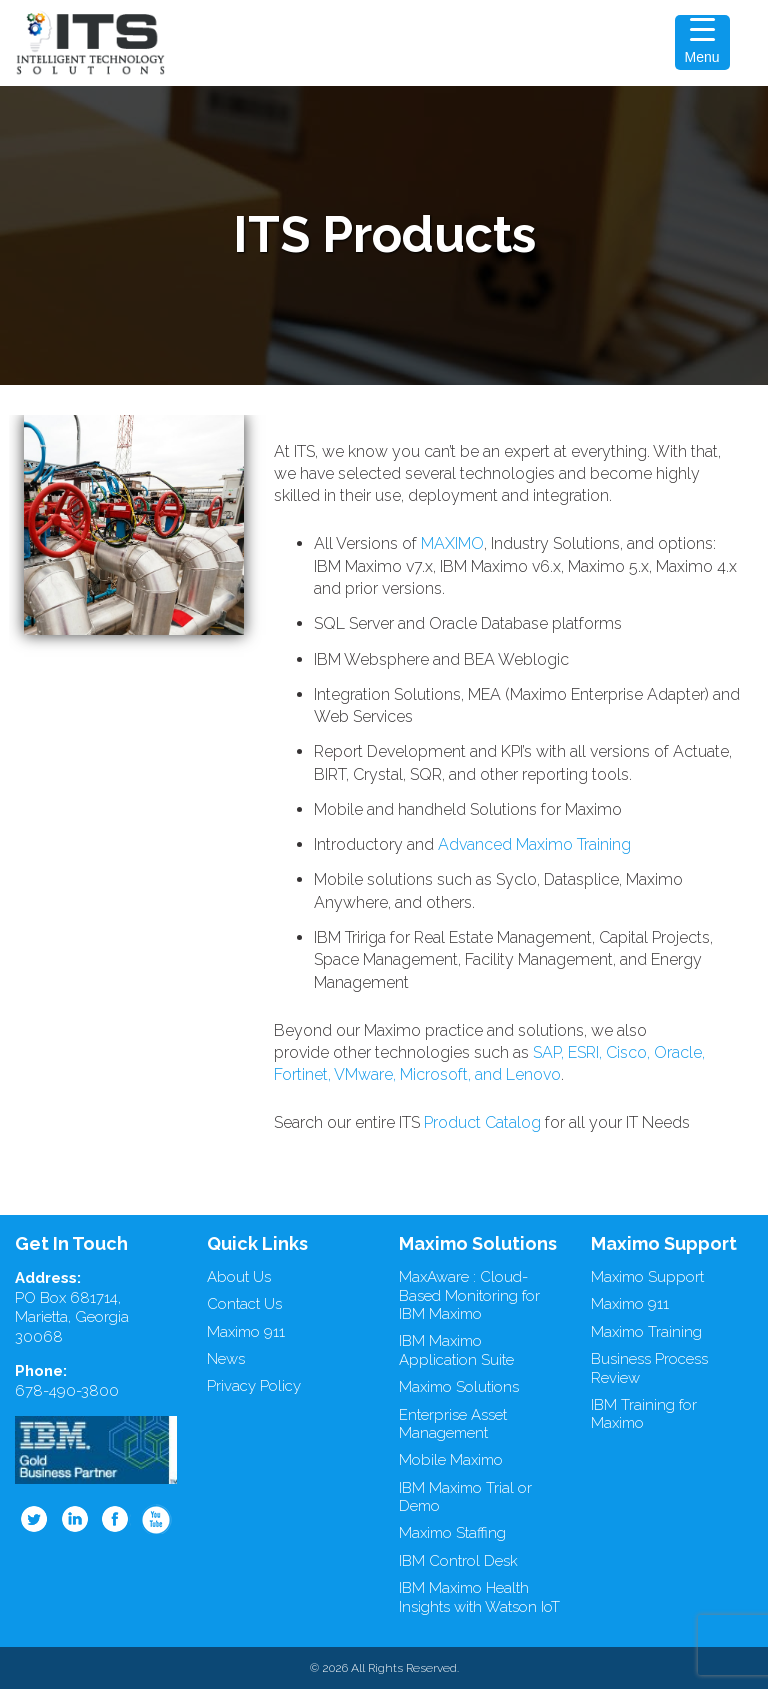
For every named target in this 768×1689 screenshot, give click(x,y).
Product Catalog (482, 1122)
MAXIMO (452, 543)
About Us (239, 1277)
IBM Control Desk (458, 1561)
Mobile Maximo (451, 1460)
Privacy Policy (254, 1386)
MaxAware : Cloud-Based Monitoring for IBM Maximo (469, 1295)
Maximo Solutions (459, 1387)
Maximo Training (646, 1332)
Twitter (34, 1519)
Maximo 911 (246, 1332)
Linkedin (75, 1519)
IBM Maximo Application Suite (456, 1350)
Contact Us (244, 1304)
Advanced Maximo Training (534, 844)
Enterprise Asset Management (453, 1424)
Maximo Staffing (452, 1533)
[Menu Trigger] (702, 42)
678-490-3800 (67, 1391)
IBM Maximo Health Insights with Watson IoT (479, 1597)
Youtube (157, 1519)
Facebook (116, 1519)
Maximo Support (647, 1277)
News (226, 1359)
